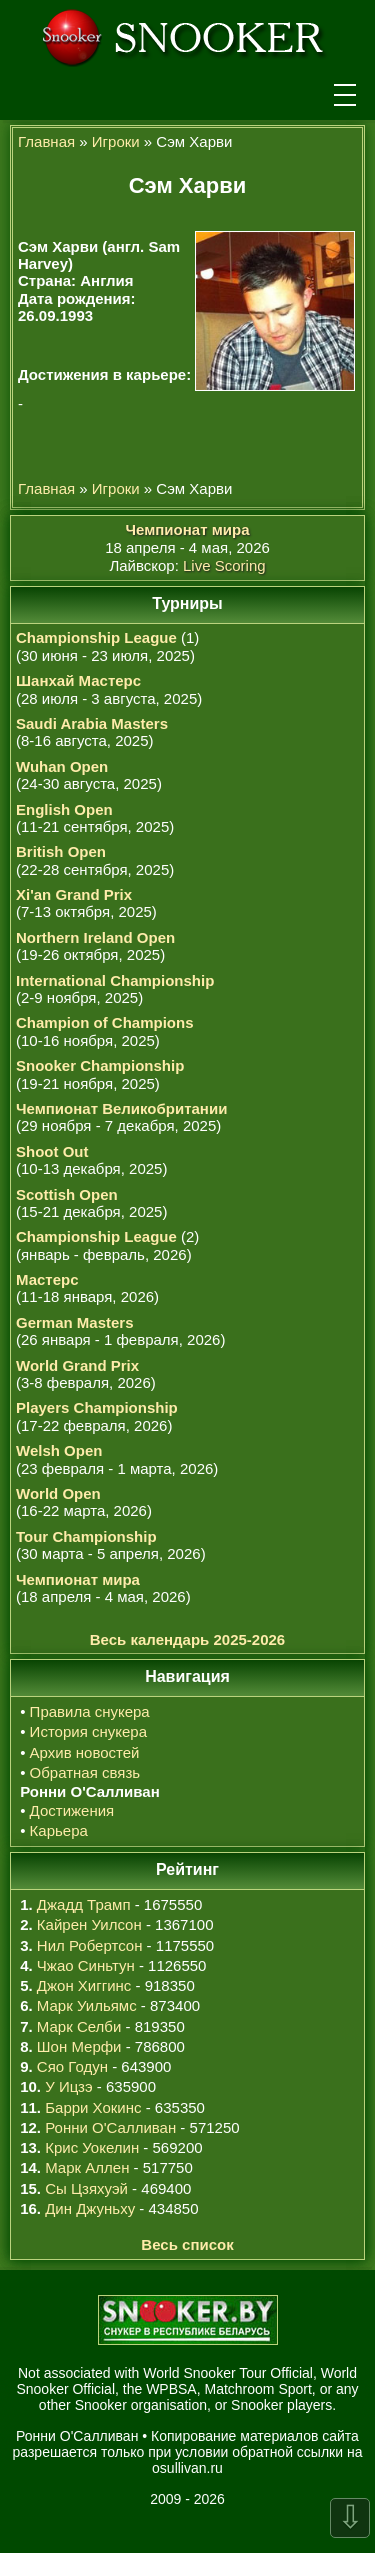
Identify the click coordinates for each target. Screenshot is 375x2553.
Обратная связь (85, 1772)
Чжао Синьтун (86, 1965)
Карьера (59, 1830)
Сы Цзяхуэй (86, 2188)
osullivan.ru (187, 2468)
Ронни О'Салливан (110, 2127)
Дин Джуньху (90, 2208)
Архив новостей (85, 1752)
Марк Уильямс (87, 2005)
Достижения (72, 1810)
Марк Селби (79, 2026)
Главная (46, 141)
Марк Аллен (87, 2167)
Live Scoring (224, 565)
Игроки (116, 141)
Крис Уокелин (92, 2147)
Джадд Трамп (84, 1904)
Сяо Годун (72, 2066)
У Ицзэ (68, 2086)
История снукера (88, 1731)
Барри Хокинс (93, 2107)
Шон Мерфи (79, 2046)
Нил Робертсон (90, 1945)
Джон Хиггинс (84, 1985)
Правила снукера (90, 1711)
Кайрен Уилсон (89, 1924)
